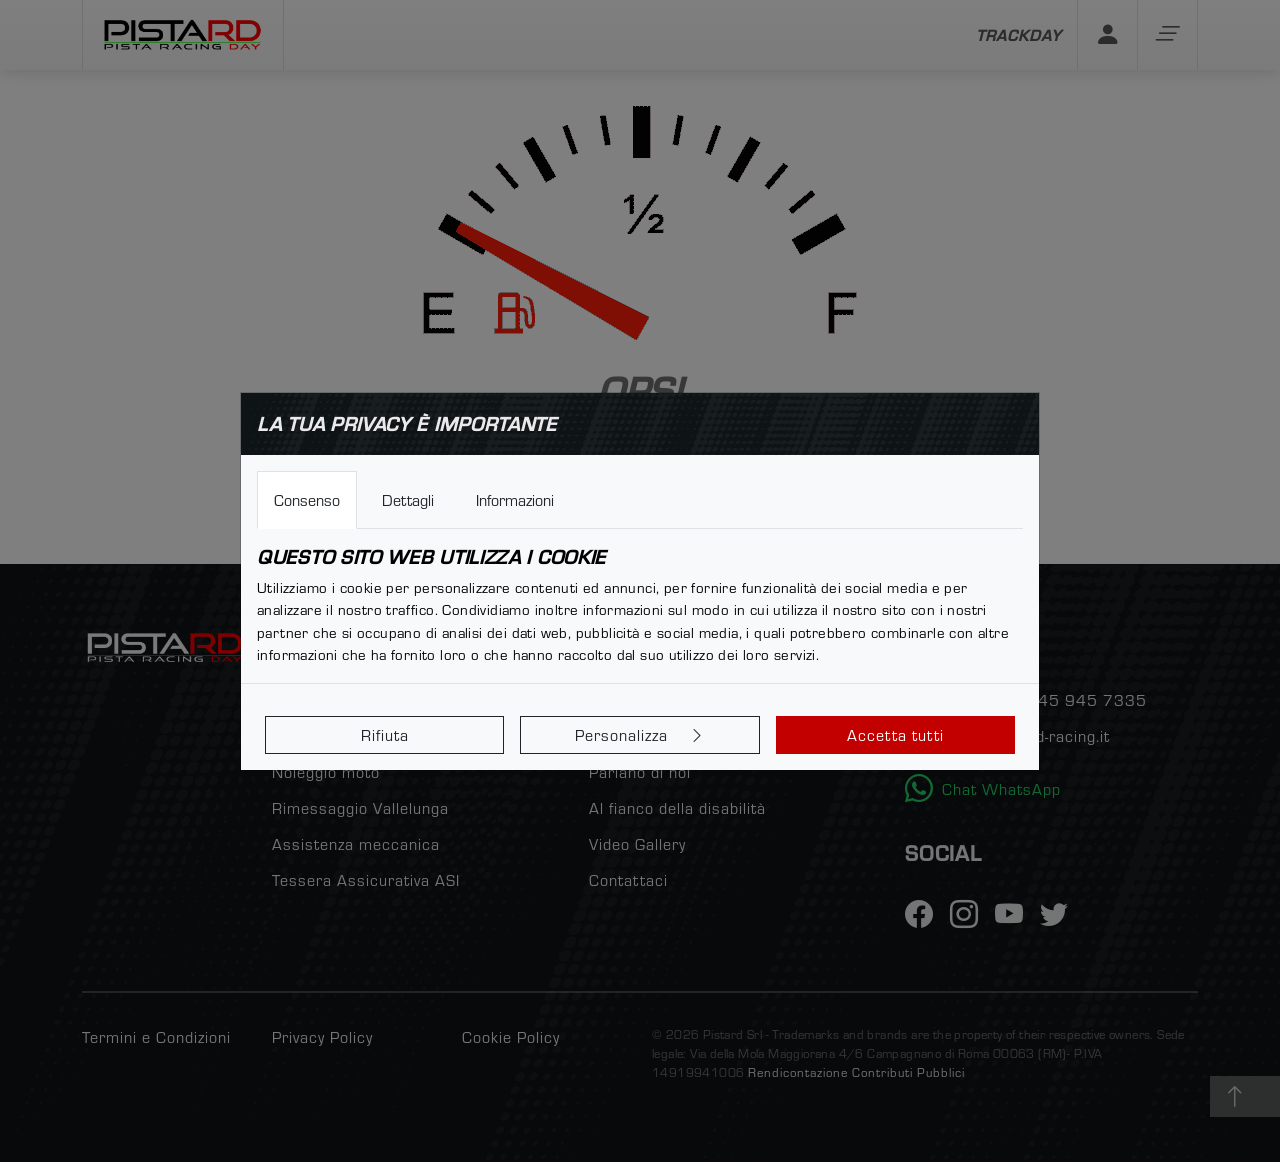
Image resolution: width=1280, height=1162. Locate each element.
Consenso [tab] (307, 500)
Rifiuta (385, 735)
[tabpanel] (640, 606)
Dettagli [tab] (408, 500)
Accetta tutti (895, 735)
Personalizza (640, 735)
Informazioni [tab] (515, 500)
